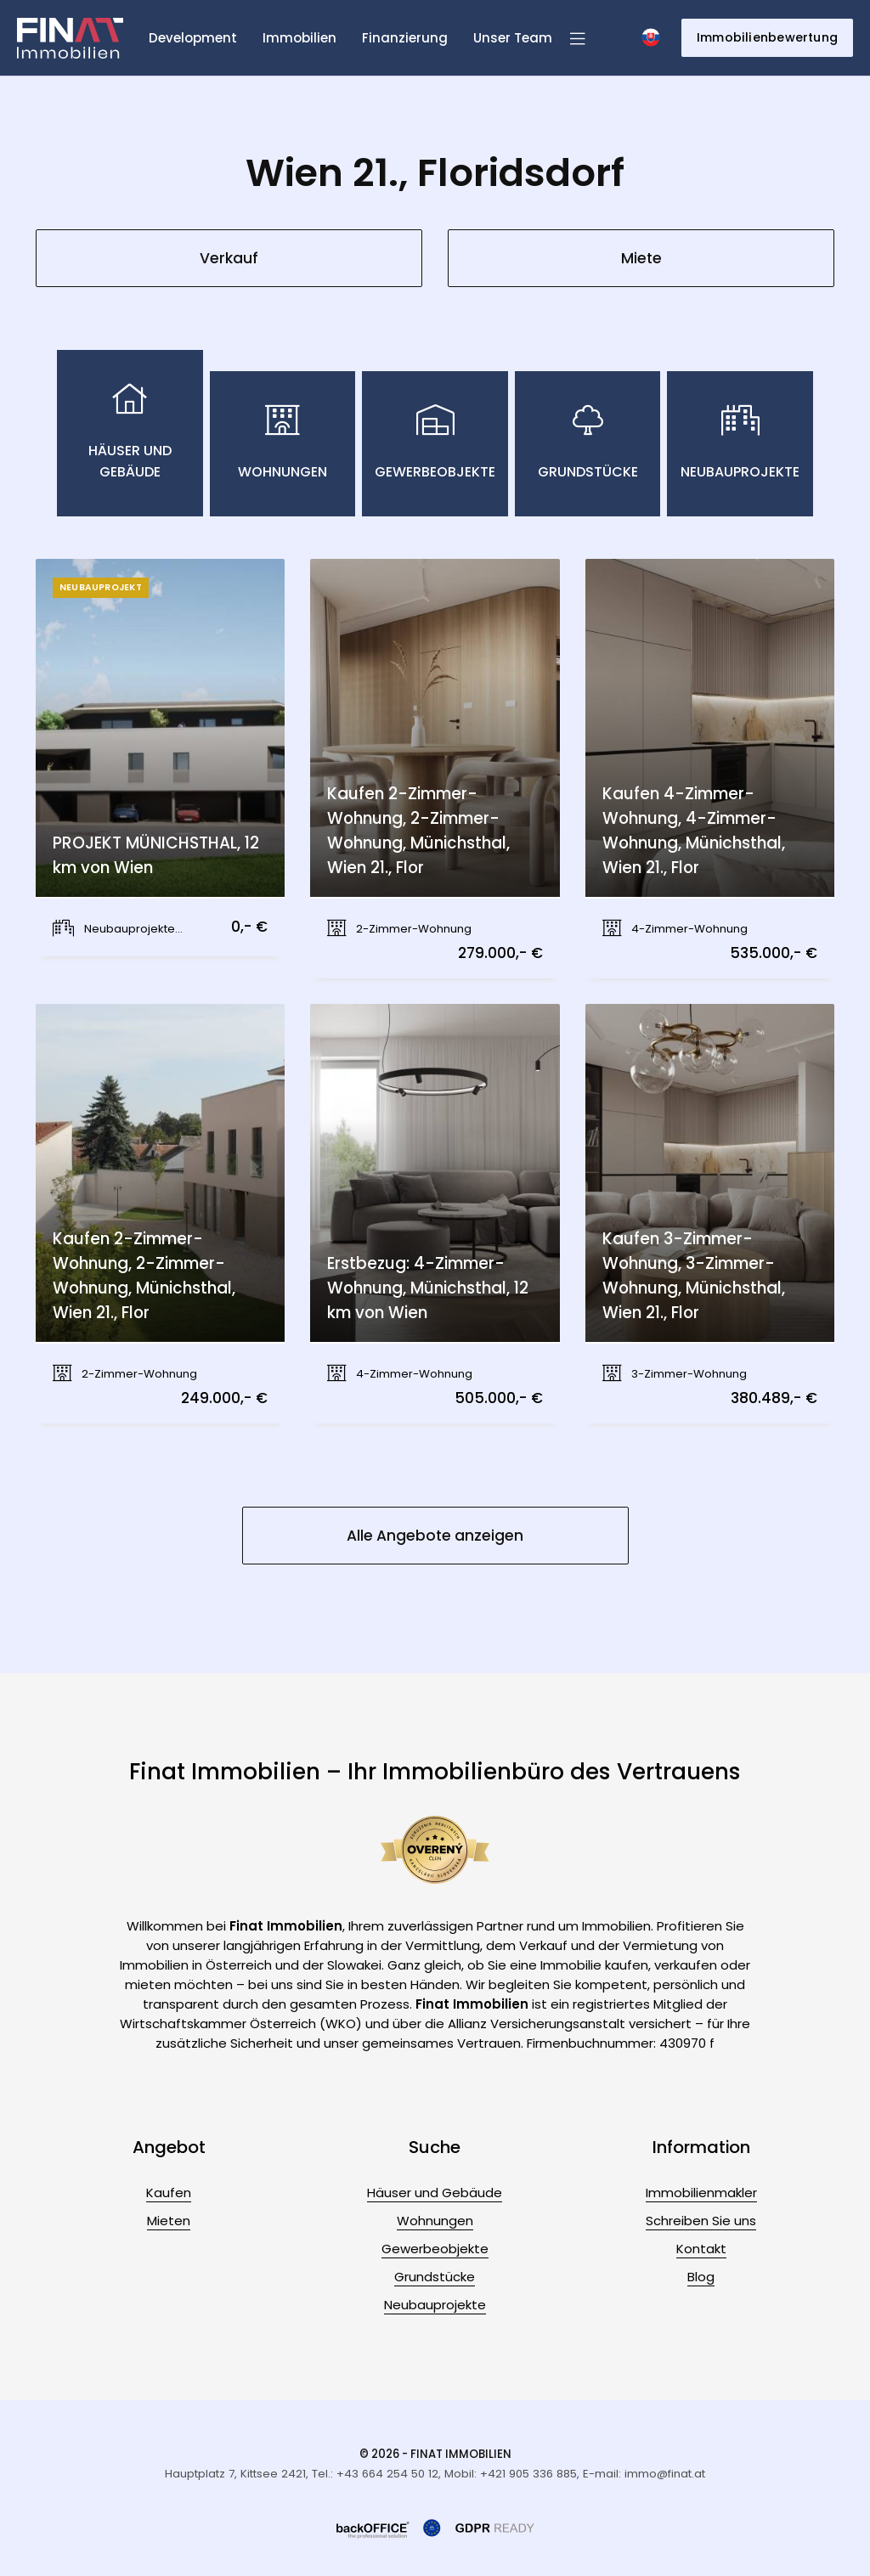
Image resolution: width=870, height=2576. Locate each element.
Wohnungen (435, 2220)
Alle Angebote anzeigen (435, 1535)
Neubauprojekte (435, 2305)
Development (193, 38)
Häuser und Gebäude (434, 2192)
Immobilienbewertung (767, 37)
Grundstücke (434, 2277)
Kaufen (168, 2192)
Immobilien (299, 38)
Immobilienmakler (701, 2192)
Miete (641, 258)
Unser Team (512, 38)
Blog (701, 2277)
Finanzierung (405, 38)
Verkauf (229, 258)
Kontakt (701, 2249)
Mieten (168, 2220)
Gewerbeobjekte (435, 2249)
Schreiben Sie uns (701, 2220)
